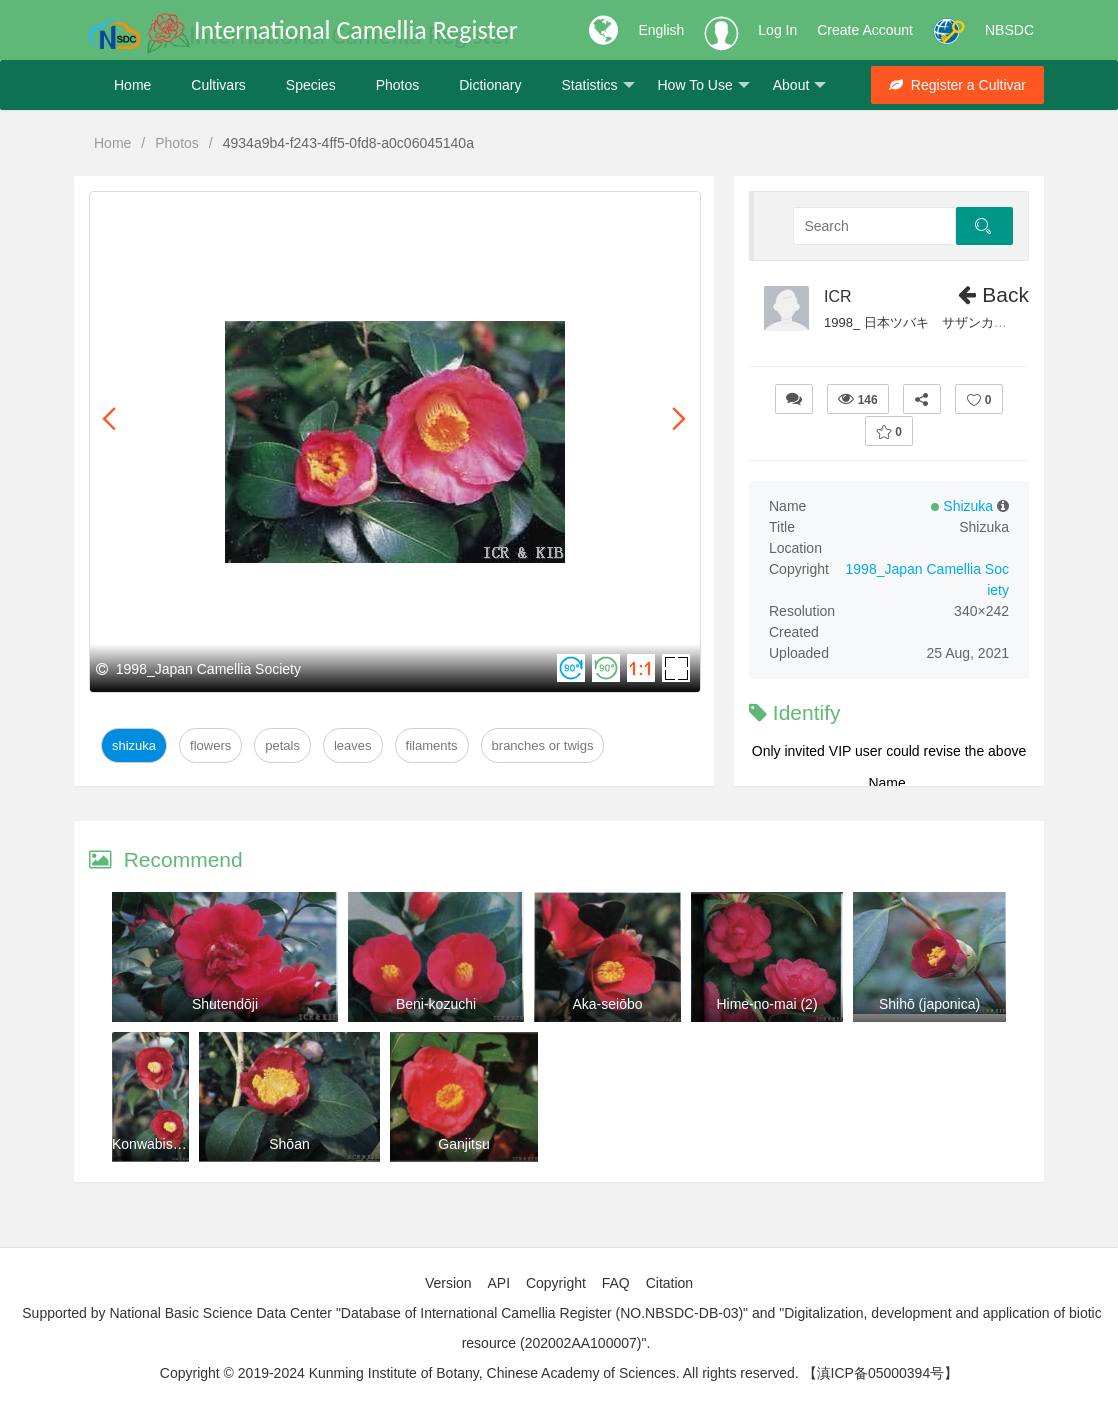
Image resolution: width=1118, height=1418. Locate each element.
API (498, 1283)
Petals (282, 745)
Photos (398, 85)
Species (311, 85)
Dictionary (490, 85)
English (661, 30)
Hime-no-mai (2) (766, 1004)
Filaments (432, 745)
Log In (777, 30)
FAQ (616, 1283)
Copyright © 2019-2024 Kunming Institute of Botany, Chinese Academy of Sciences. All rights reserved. (479, 1373)
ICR (838, 296)
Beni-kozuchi (436, 1004)
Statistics (597, 85)
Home (132, 85)
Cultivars (218, 85)
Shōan (289, 1144)
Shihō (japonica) (929, 1004)
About (800, 85)
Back (993, 294)
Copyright (556, 1283)
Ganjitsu (463, 1144)
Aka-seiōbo (607, 1004)
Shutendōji (225, 1004)
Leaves (353, 745)
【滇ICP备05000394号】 (881, 1373)
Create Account (865, 30)
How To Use (704, 85)
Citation (669, 1283)
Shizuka (134, 745)
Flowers (210, 745)
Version (448, 1283)
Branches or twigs (543, 745)
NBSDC (1009, 30)
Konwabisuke (153, 1144)
